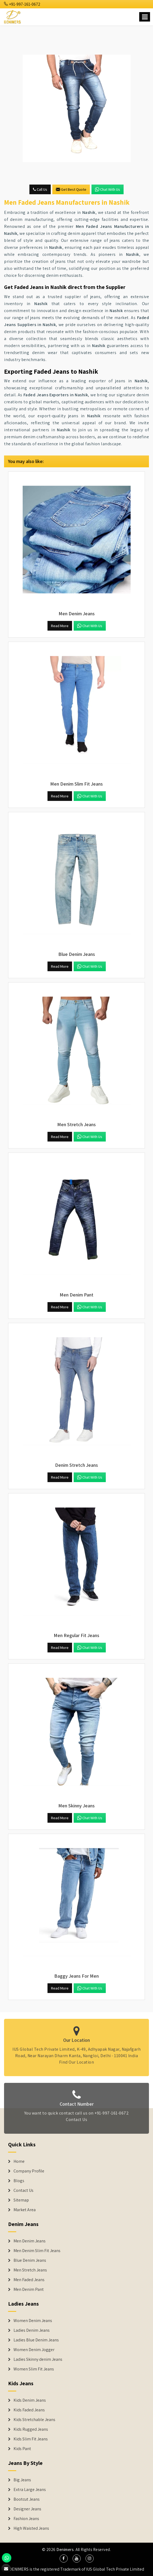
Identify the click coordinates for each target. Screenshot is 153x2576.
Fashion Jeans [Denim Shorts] (26, 2519)
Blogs (18, 2181)
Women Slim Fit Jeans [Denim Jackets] (33, 2369)
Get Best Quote (71, 189)
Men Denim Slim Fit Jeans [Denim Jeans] (36, 2251)
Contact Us (76, 2123)
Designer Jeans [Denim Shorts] (27, 2509)
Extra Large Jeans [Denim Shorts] (29, 2489)
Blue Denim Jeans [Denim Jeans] (29, 2260)
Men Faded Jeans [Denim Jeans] (29, 2280)
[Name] (144, 17)
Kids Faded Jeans (29, 2410)
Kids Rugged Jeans (30, 2429)
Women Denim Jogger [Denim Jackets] (34, 2350)
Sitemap (21, 2200)
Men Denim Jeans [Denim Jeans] (29, 2241)
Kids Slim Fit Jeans (30, 2439)
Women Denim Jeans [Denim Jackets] (32, 2321)
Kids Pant (22, 2449)
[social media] (64, 2558)
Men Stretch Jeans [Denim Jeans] (30, 2270)
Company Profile (28, 2171)
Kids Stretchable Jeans (34, 2420)
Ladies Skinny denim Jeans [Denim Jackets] (37, 2359)
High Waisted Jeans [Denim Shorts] (31, 2528)
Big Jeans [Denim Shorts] (22, 2480)
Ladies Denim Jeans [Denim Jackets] (31, 2330)
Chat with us (107, 189)
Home (19, 2161)
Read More (60, 625)
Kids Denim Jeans (29, 2400)
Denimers (65, 2549)
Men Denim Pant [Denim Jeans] (28, 2289)
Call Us (40, 189)
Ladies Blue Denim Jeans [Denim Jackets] (36, 2340)
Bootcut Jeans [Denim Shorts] (26, 2499)
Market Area (24, 2210)
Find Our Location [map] (76, 2058)
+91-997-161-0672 (22, 4)
